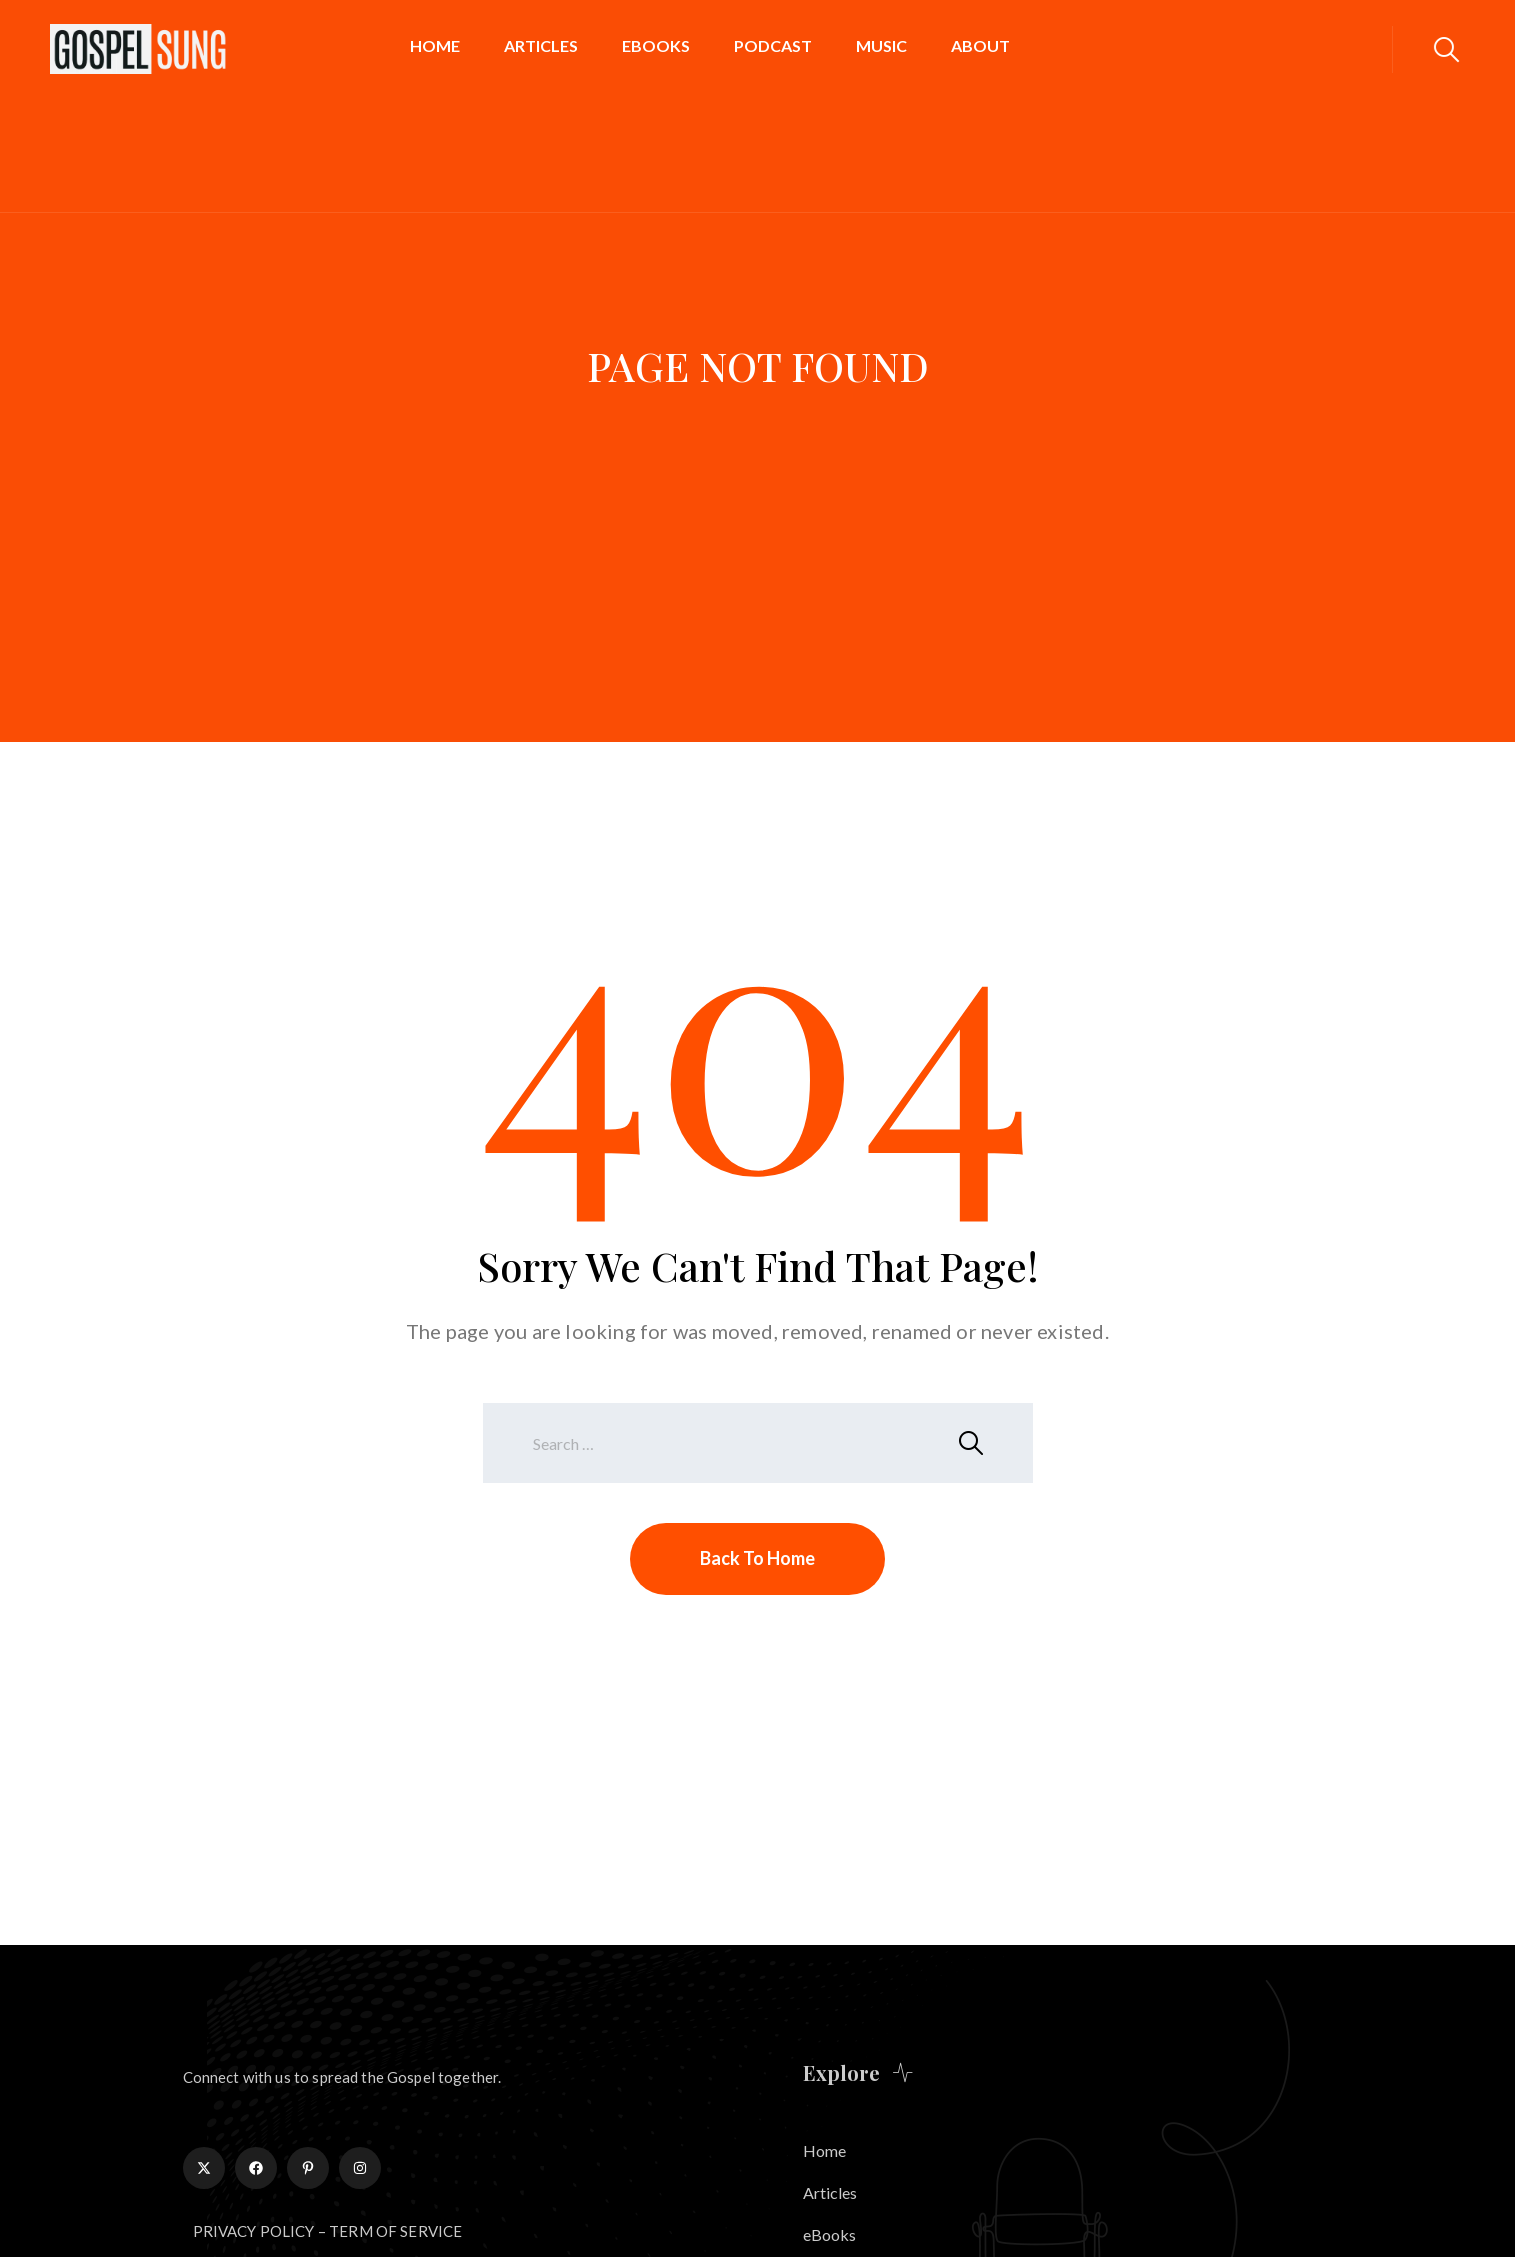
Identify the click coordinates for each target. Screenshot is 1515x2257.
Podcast (773, 45)
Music (881, 45)
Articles (541, 45)
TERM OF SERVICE (395, 2231)
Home (435, 45)
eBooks (656, 45)
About (980, 45)
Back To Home (757, 1558)
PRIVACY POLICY (254, 2231)
